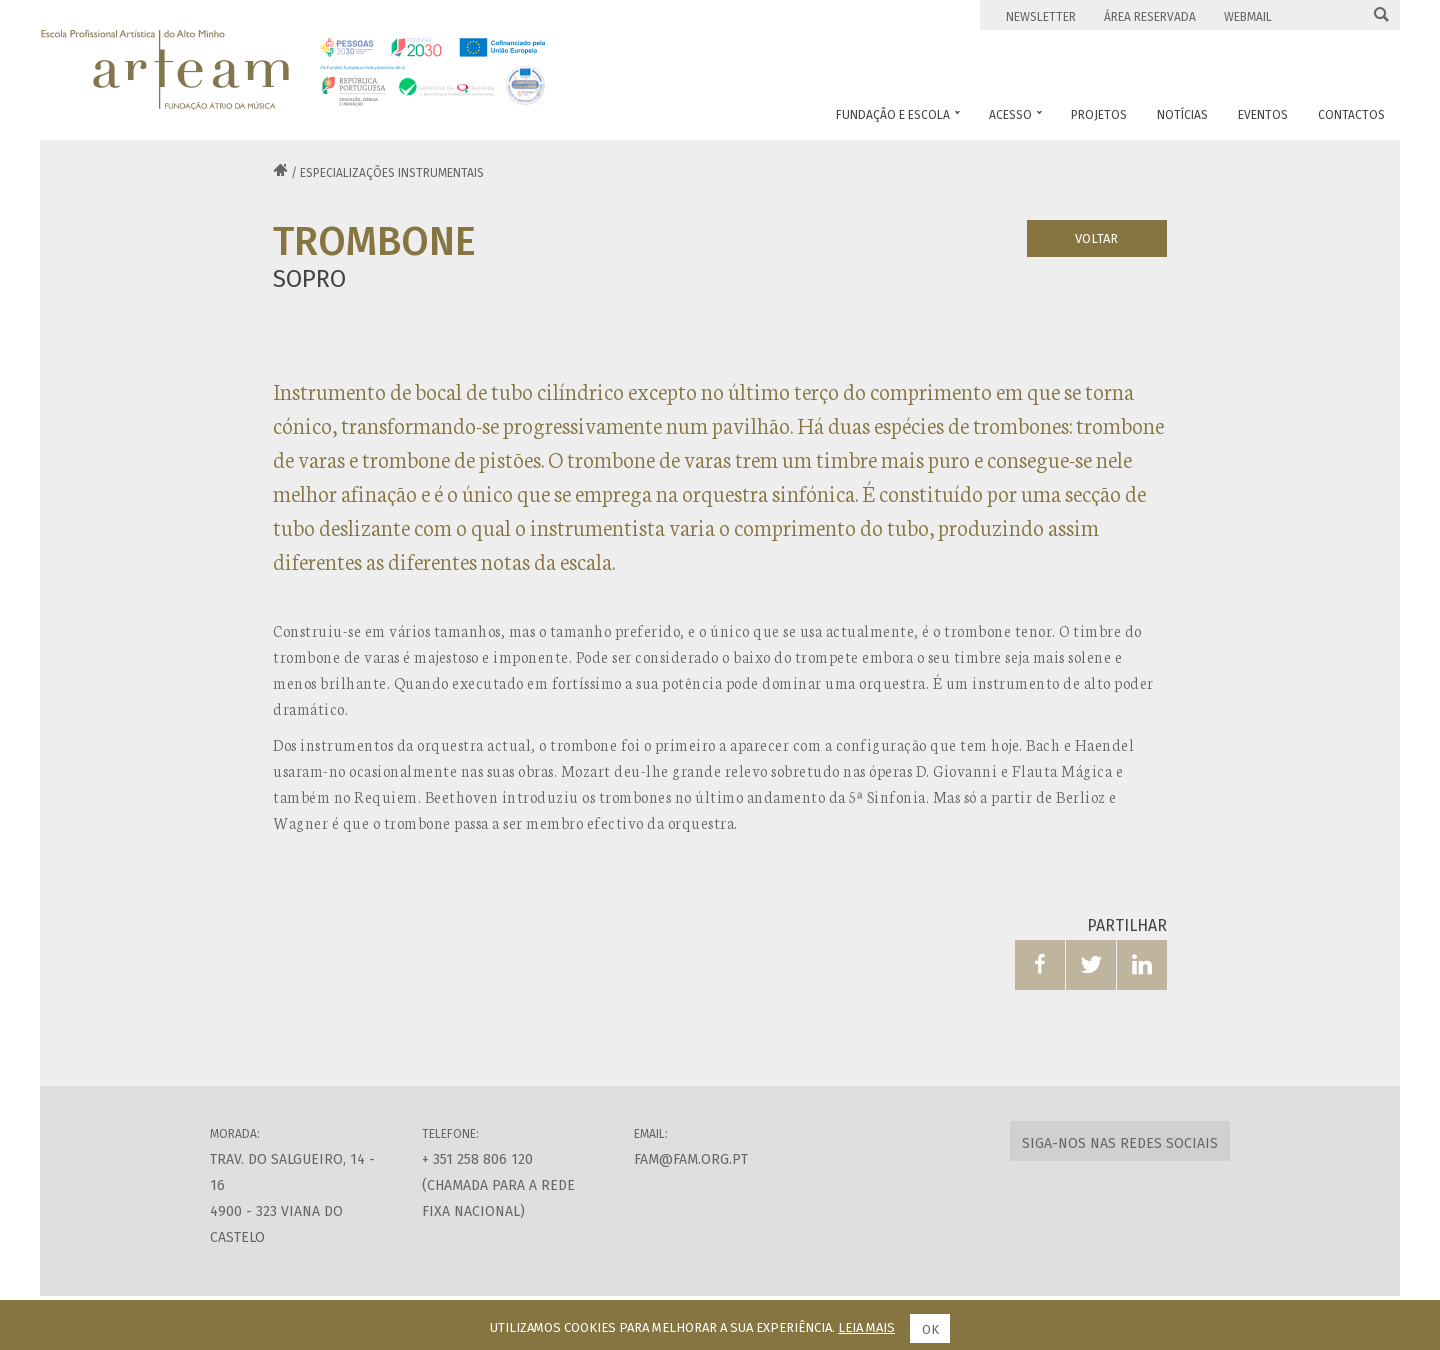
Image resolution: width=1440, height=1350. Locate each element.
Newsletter (1041, 17)
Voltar (1096, 238)
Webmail (1248, 17)
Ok (930, 1329)
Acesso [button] (1015, 115)
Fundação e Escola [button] (898, 115)
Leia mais (866, 1327)
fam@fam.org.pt (691, 1159)
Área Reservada (1150, 17)
